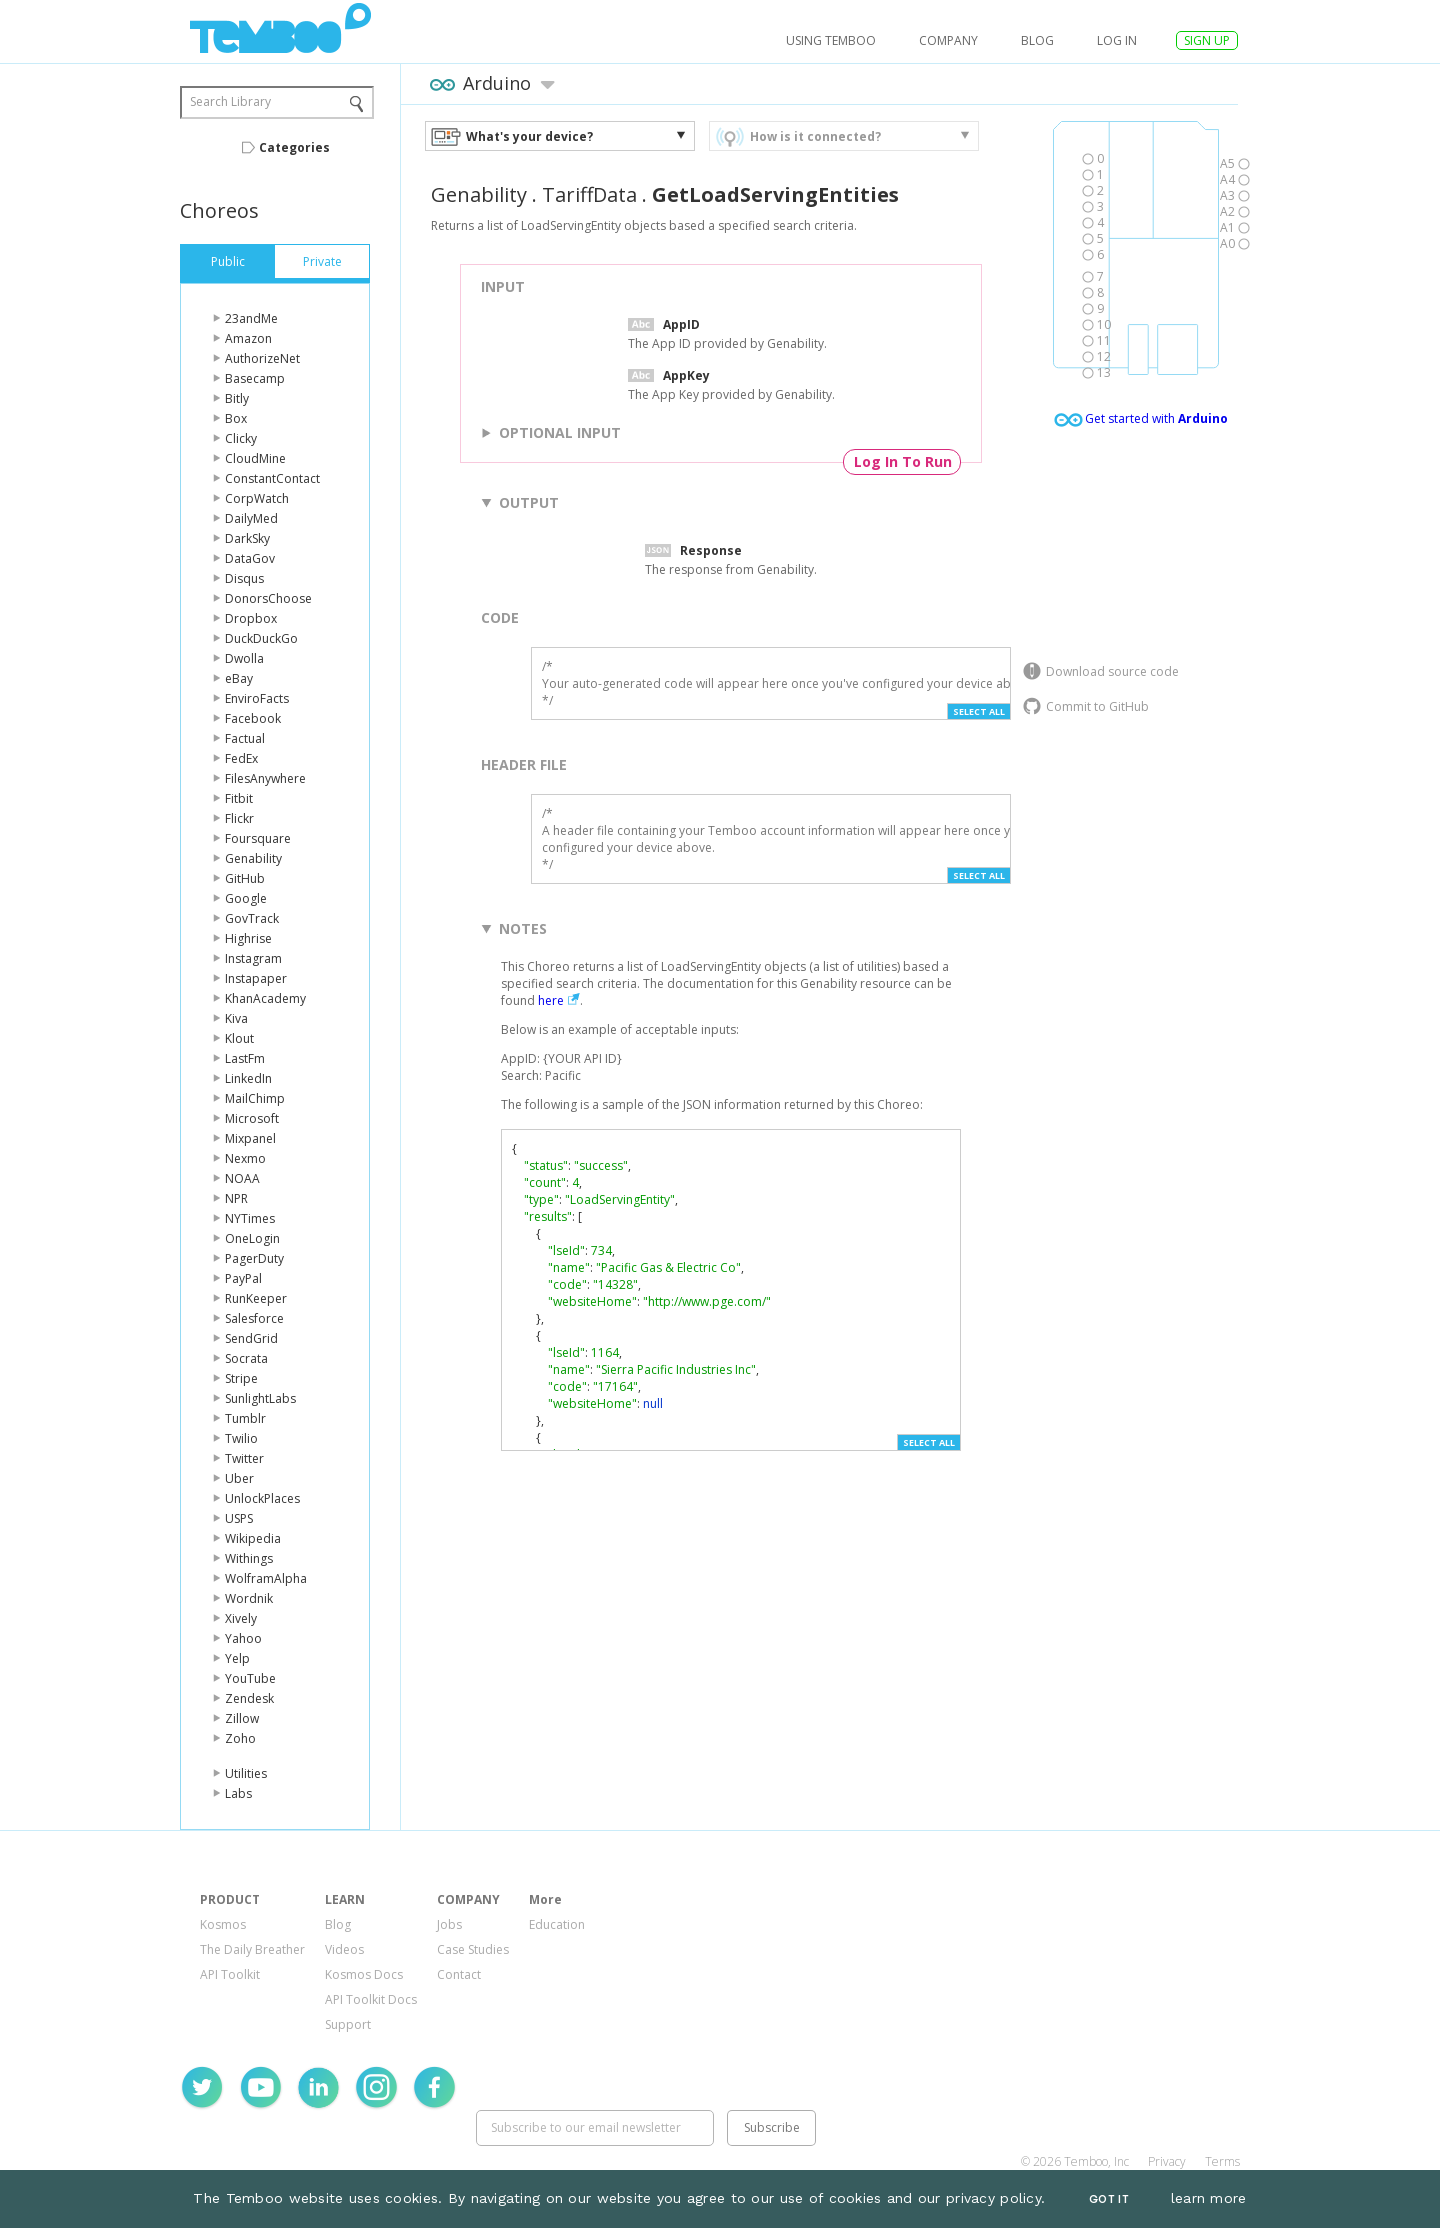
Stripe (241, 1378)
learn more (1209, 2198)
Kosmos (223, 1924)
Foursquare (258, 838)
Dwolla (244, 658)
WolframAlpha (266, 1578)
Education (557, 1924)
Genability (253, 858)
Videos (344, 1949)
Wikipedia (253, 1538)
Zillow (242, 1718)
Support (348, 2024)
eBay (239, 678)
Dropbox (251, 618)
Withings (249, 1558)
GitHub (245, 878)
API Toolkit (230, 1974)
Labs (238, 1793)
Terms (1222, 2161)
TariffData (589, 194)
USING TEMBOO (831, 40)
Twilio (241, 1438)
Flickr (239, 818)
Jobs (449, 1924)
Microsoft (252, 1118)
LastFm (245, 1058)
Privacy (1167, 2161)
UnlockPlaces (262, 1498)
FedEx (241, 758)
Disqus (244, 578)
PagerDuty (254, 1258)
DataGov (250, 558)
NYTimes (250, 1218)
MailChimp (255, 1098)
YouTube (250, 1678)
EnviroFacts (257, 698)
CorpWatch (257, 498)
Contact (459, 1974)
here (551, 1000)
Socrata (246, 1358)
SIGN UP (1207, 40)
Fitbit (239, 798)
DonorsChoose (268, 598)
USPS (239, 1518)
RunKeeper (256, 1298)
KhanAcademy (265, 998)
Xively (241, 1618)
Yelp (237, 1658)
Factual (245, 738)
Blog (1037, 40)
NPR (236, 1198)
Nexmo (245, 1158)
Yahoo (243, 1638)
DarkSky (247, 538)
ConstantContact (272, 478)
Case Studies (473, 1949)
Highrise (248, 938)
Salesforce (254, 1318)
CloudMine (255, 458)
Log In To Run (903, 461)
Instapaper (256, 978)
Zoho (240, 1738)
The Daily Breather (252, 1949)
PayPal (243, 1278)
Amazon (248, 338)
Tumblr (245, 1418)
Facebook (253, 718)
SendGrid (251, 1338)
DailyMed (251, 518)
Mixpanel (250, 1138)
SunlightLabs (260, 1398)
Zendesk (249, 1698)
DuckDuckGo (261, 638)
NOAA (242, 1178)
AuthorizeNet (262, 358)
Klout (239, 1038)
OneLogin (252, 1238)
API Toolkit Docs (371, 1999)
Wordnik (249, 1598)
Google (246, 898)
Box (236, 418)
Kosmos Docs (364, 1974)
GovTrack (252, 918)
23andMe (251, 318)
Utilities (246, 1773)
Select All (979, 711)
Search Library (230, 101)
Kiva (236, 1018)
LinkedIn (248, 1078)
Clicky (241, 438)
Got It (1109, 2199)
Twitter (244, 1458)
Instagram (253, 958)
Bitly (237, 398)
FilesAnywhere (265, 778)
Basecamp (255, 378)
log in (1117, 40)
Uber (239, 1478)
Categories (294, 147)
